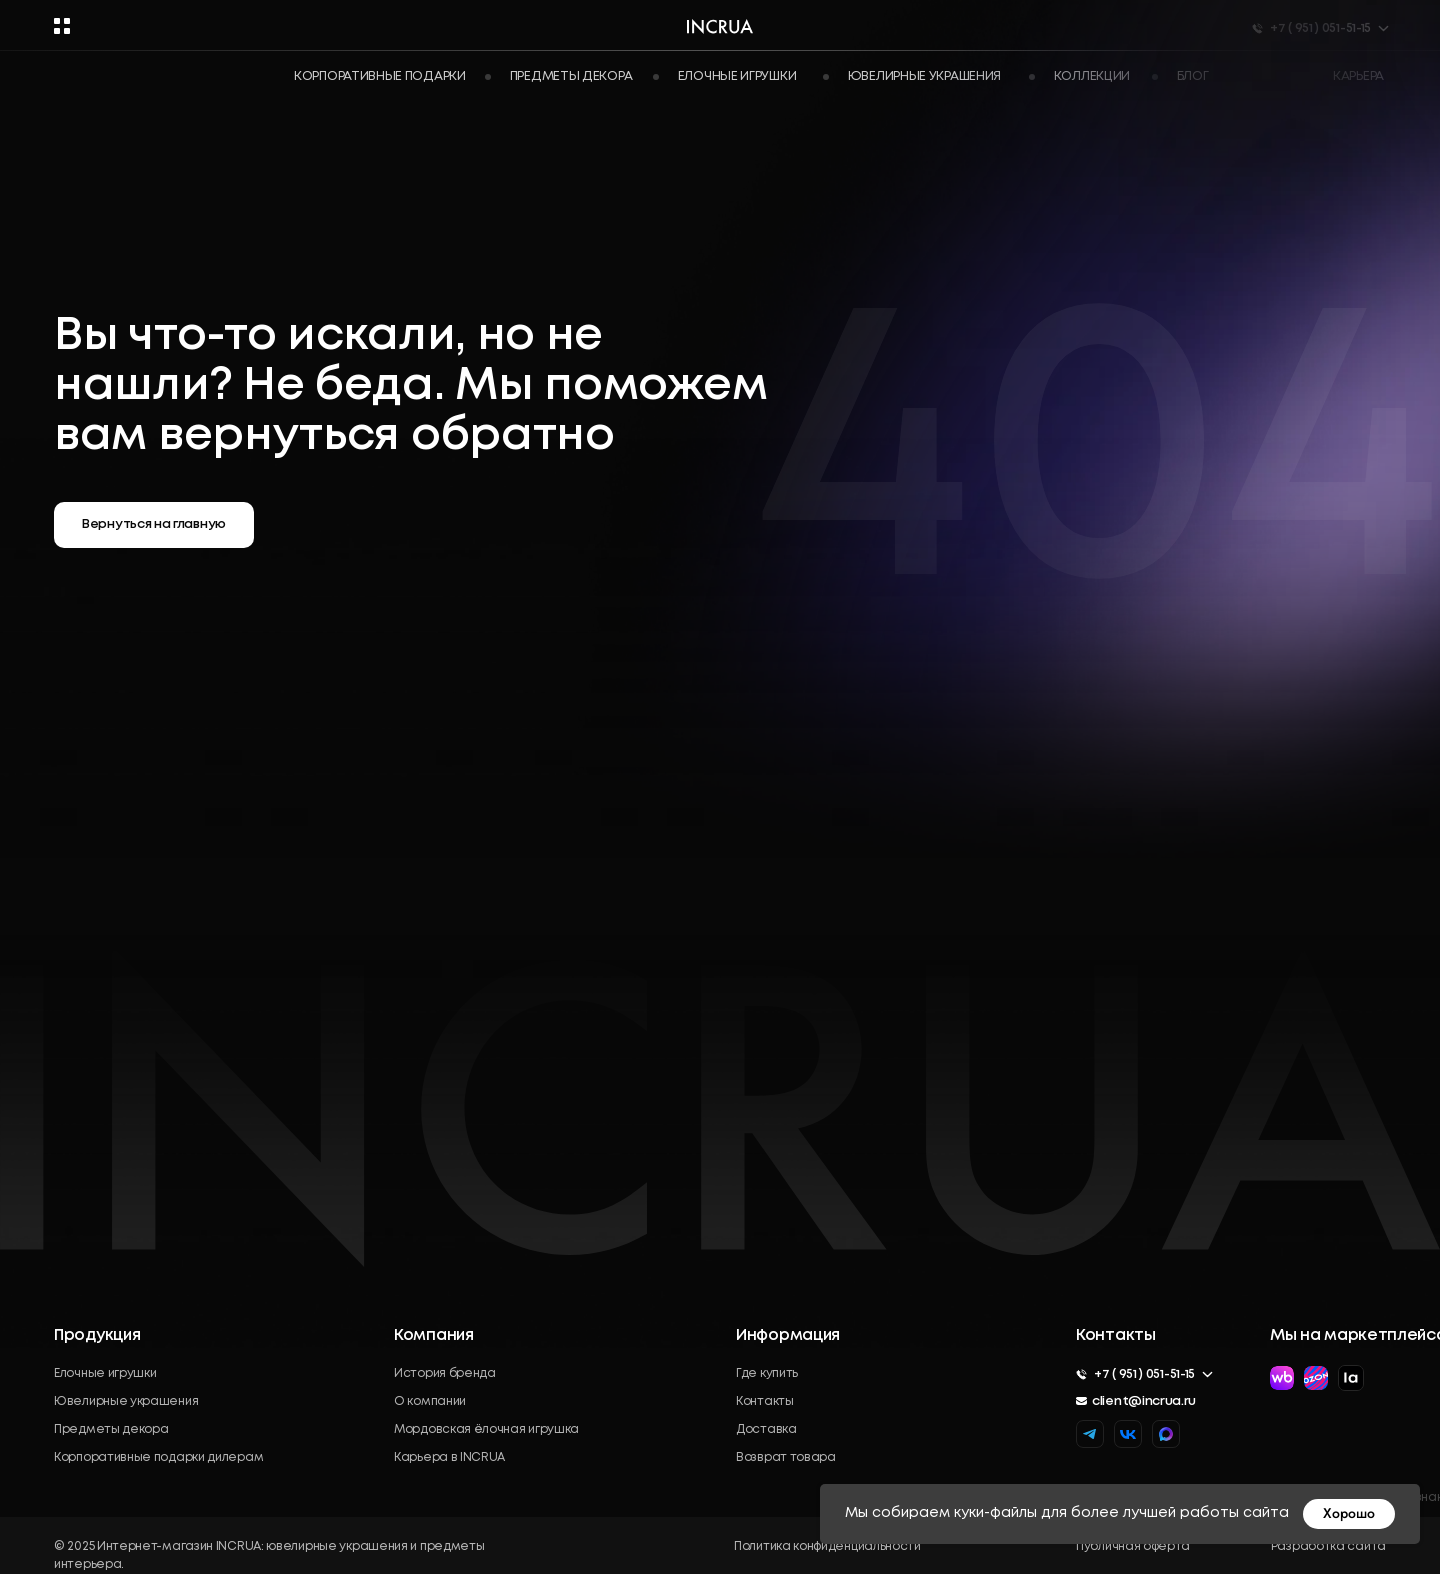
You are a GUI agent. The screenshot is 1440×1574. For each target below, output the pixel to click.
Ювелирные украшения (126, 1401)
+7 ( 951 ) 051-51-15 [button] (1144, 1374)
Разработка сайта (1328, 1546)
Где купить (767, 1373)
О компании (430, 1401)
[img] (1166, 1434)
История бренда (445, 1373)
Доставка (766, 1429)
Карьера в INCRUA (449, 1457)
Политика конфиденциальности (827, 1546)
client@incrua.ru (1144, 1401)
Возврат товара (786, 1457)
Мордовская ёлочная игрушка (486, 1429)
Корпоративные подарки (380, 76)
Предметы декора (111, 1429)
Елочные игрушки (105, 1373)
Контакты (765, 1401)
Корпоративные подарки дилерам (158, 1457)
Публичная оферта (1133, 1546)
